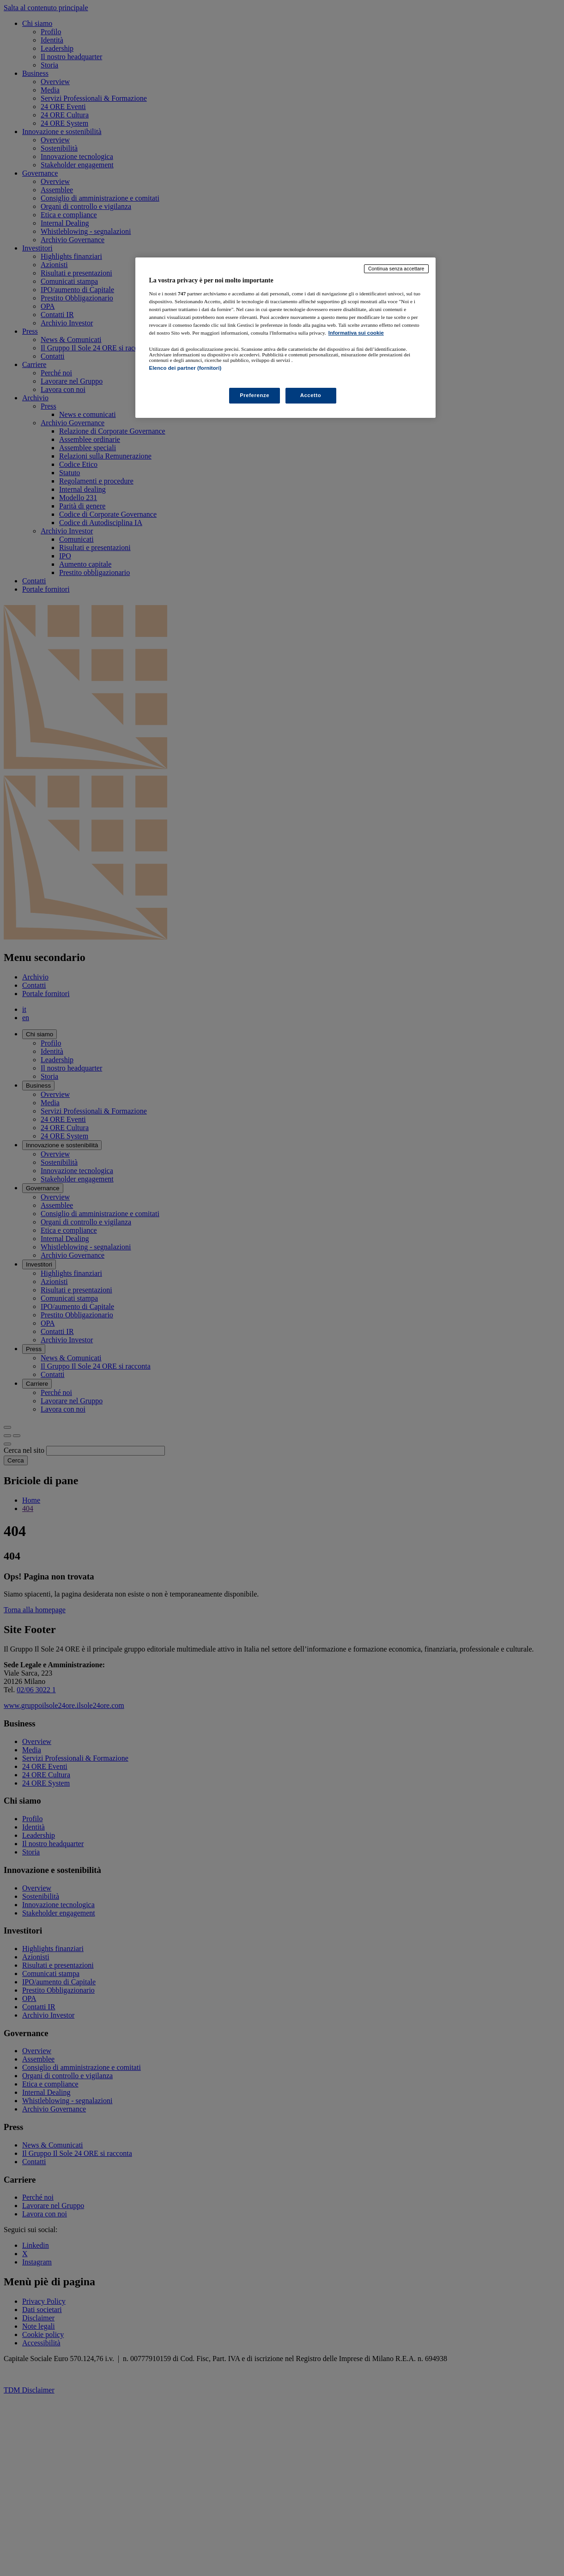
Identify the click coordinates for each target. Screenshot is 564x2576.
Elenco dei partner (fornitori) (185, 368)
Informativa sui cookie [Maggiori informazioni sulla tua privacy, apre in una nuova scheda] (356, 333)
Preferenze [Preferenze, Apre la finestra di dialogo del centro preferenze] (254, 395)
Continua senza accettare (396, 268)
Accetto (310, 395)
